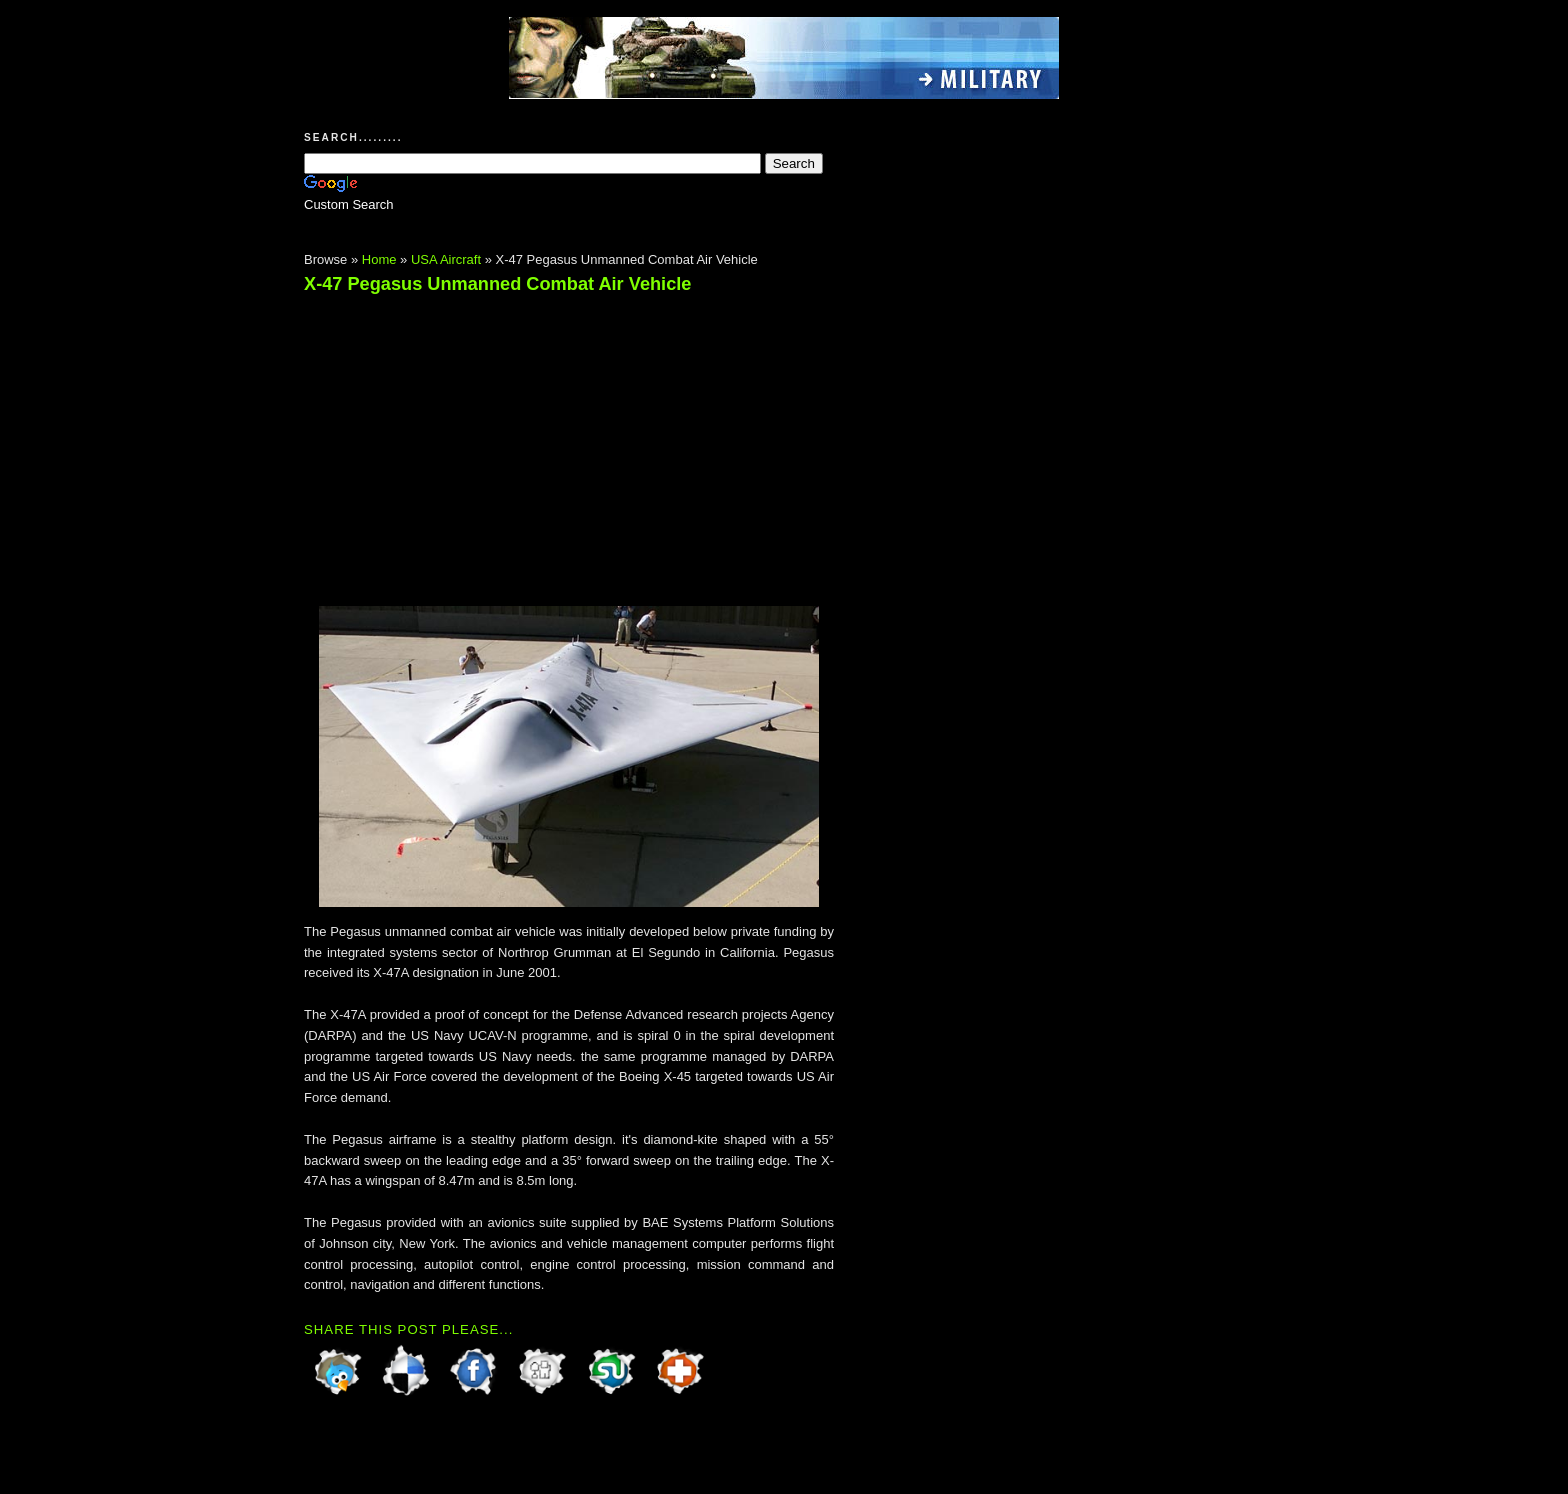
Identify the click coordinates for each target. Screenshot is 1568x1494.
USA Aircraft (446, 259)
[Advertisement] (472, 441)
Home (379, 259)
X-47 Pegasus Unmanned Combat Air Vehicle (497, 284)
